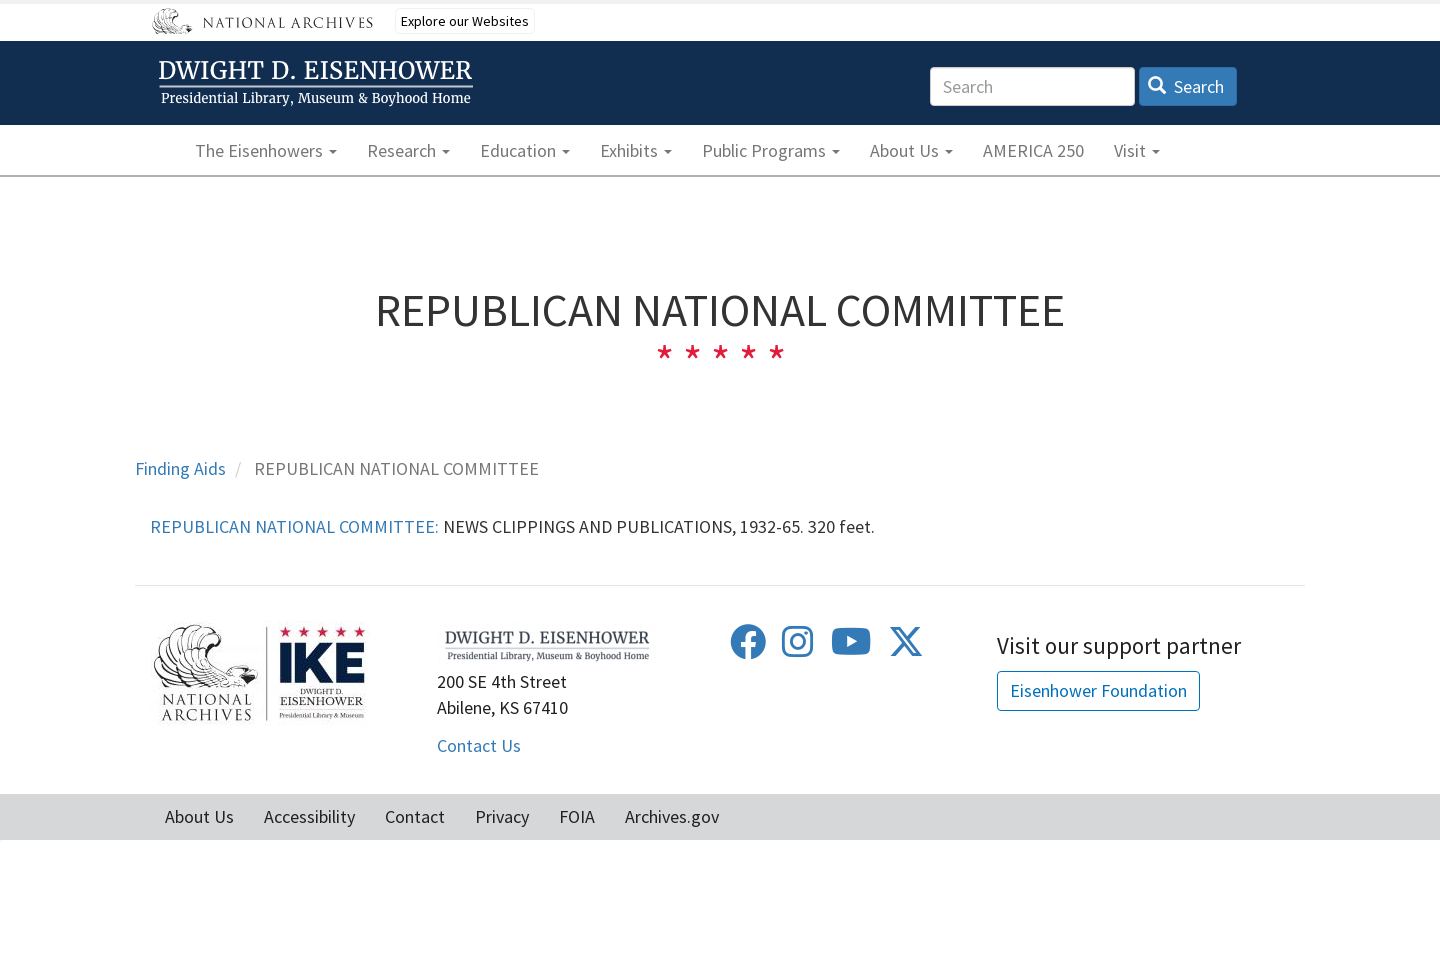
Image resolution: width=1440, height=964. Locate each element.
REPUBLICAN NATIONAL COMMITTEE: (294, 526)
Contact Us (479, 745)
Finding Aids (180, 468)
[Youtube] (851, 648)
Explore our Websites (465, 21)
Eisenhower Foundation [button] (1098, 690)
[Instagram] (798, 648)
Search (1186, 86)
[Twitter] (906, 648)
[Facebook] (748, 648)
